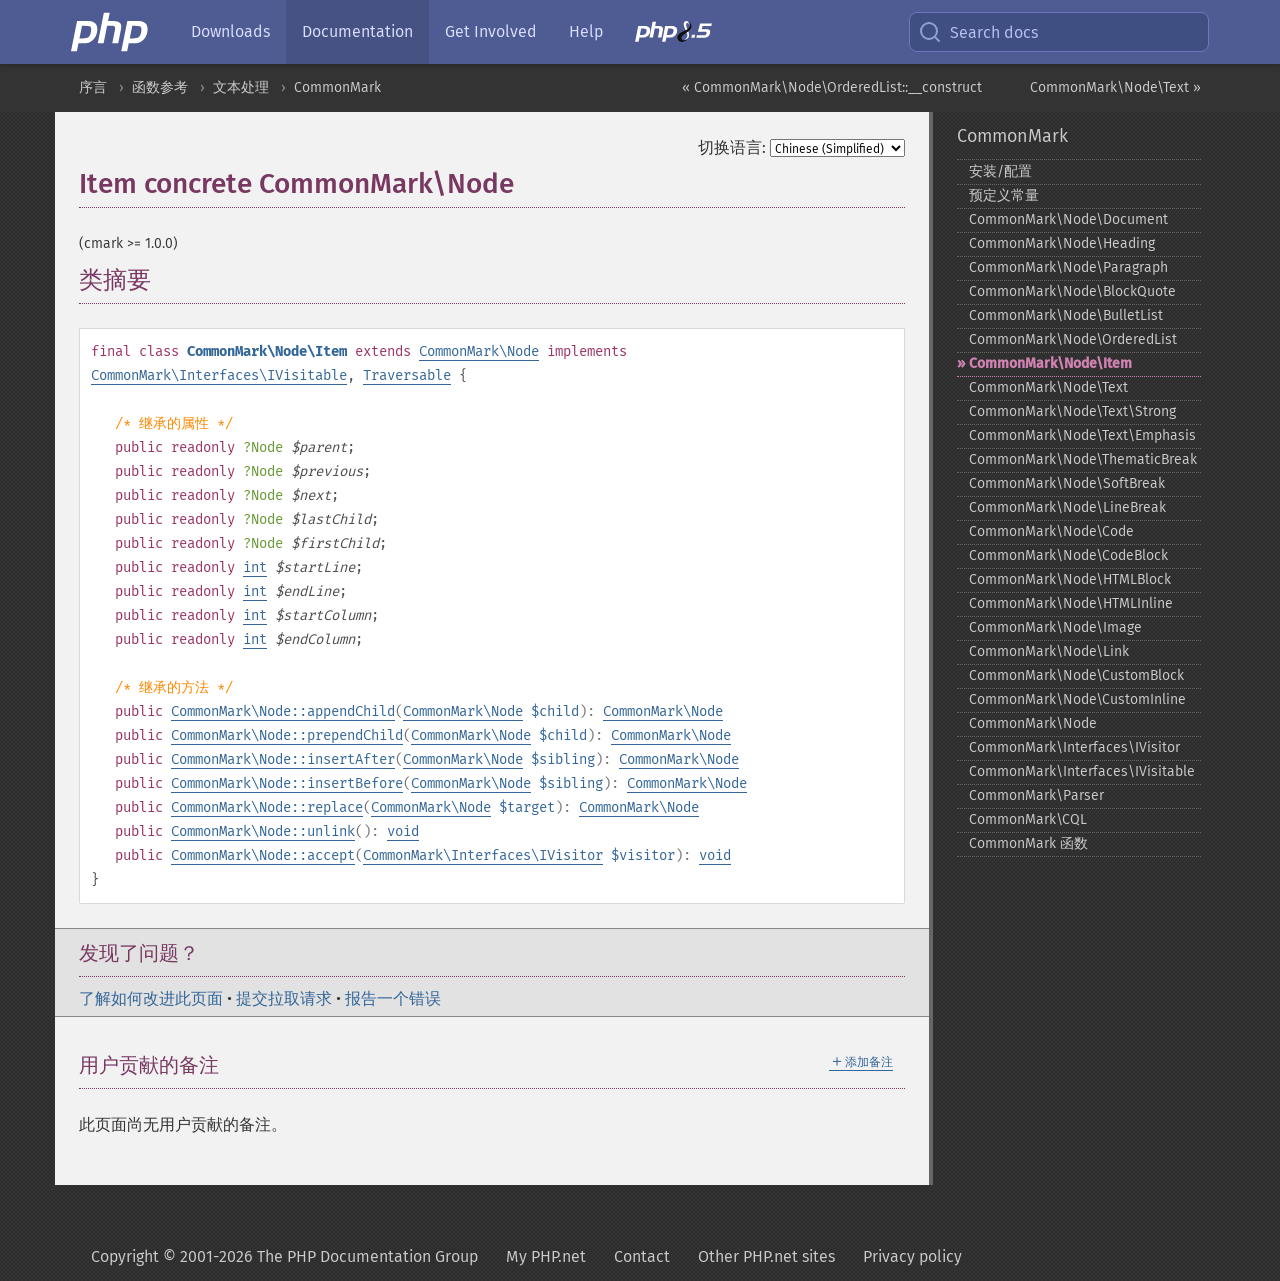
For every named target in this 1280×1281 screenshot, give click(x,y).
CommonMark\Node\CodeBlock (1068, 555)
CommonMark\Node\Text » (1115, 87)
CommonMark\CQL (1028, 819)
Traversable (407, 375)
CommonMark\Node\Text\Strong (1072, 411)
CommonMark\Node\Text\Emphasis (1082, 435)
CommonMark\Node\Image (1055, 627)
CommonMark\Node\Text (1048, 387)
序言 (93, 87)
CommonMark (337, 87)
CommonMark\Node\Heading (1062, 243)
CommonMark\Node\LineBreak (1067, 507)
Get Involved (491, 31)
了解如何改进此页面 (151, 998)
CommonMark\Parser (1036, 795)
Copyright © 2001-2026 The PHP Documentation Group (284, 1256)
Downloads (230, 31)
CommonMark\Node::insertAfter (283, 759)
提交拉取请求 (284, 998)
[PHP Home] (111, 32)
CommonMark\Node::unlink (263, 831)
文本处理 (241, 87)
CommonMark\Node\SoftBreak (1067, 483)
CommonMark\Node (479, 351)
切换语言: (732, 147)
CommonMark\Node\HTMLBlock (1070, 579)
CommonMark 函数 (1028, 843)
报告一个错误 (393, 998)
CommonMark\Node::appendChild (283, 711)
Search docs (978, 32)
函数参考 (160, 87)
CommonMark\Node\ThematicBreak (1083, 459)
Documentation (357, 31)
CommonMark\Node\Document (1068, 219)
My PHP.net (546, 1256)
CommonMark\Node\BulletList (1066, 315)
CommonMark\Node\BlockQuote (1072, 291)
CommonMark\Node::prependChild (287, 735)
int (255, 567)
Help (586, 31)
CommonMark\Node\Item (1050, 363)
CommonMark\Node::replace (267, 807)
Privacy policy (912, 1256)
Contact (642, 1256)
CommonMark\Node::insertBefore (287, 783)
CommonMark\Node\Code (1051, 531)
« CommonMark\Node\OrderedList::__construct (832, 87)
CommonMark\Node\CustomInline (1077, 699)
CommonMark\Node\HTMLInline (1071, 603)
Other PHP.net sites (766, 1256)
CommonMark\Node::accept (263, 855)
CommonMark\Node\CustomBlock (1076, 675)
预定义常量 (1004, 195)
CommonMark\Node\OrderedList (1073, 339)
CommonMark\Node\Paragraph (1068, 267)
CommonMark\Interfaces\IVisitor (483, 855)
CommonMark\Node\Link (1049, 651)
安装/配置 (1000, 171)
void (403, 831)
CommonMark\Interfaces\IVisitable (219, 375)
